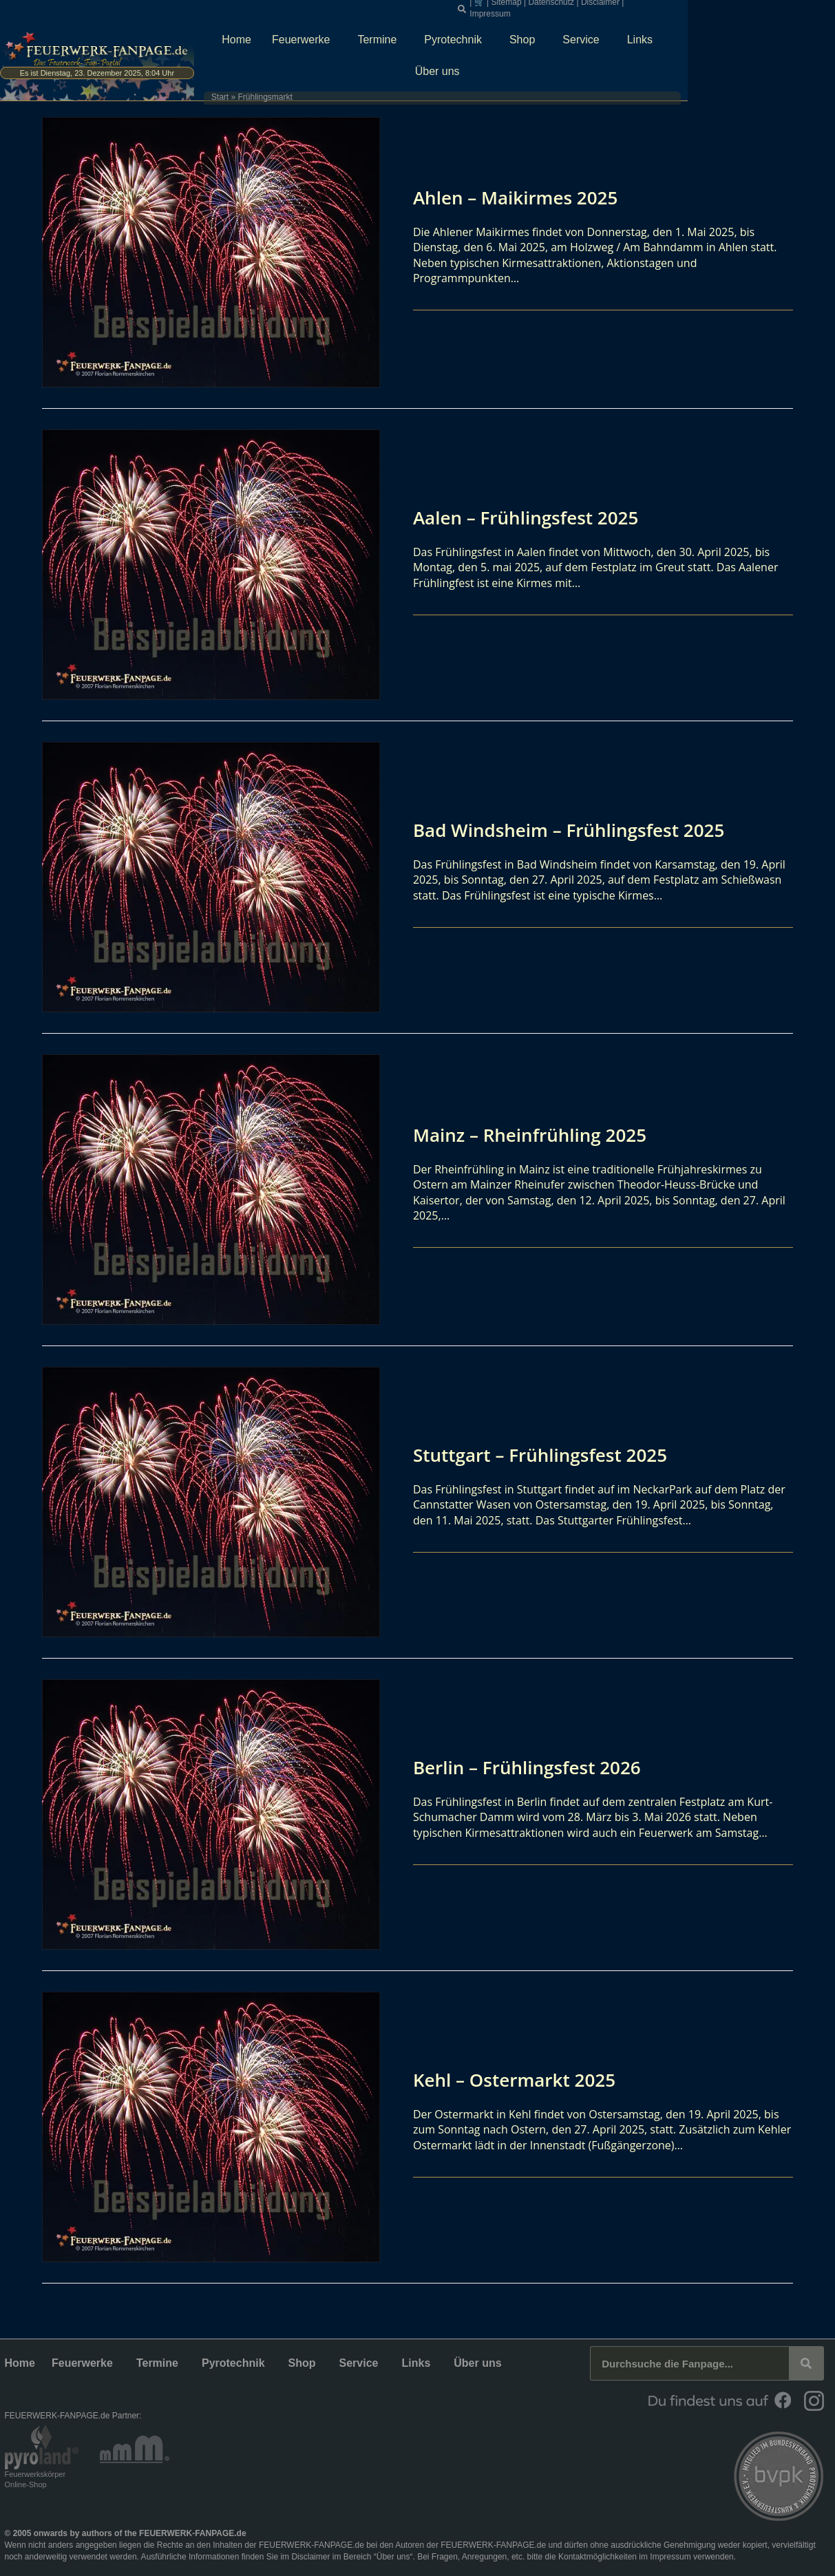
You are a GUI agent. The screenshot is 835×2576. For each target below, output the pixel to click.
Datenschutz (651, 7)
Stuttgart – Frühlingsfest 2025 (549, 1454)
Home (293, 32)
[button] (561, 7)
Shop (583, 32)
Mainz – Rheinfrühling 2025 (538, 1134)
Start (263, 58)
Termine (438, 32)
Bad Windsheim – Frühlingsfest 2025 (580, 829)
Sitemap (606, 7)
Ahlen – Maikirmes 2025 (523, 197)
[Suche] (806, 2363)
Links (700, 32)
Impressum (746, 7)
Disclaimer (699, 7)
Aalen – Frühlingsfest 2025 (534, 517)
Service (642, 32)
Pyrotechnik (514, 32)
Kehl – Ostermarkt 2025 (522, 2079)
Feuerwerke (361, 32)
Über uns (763, 32)
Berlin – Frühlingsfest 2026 (535, 1767)
